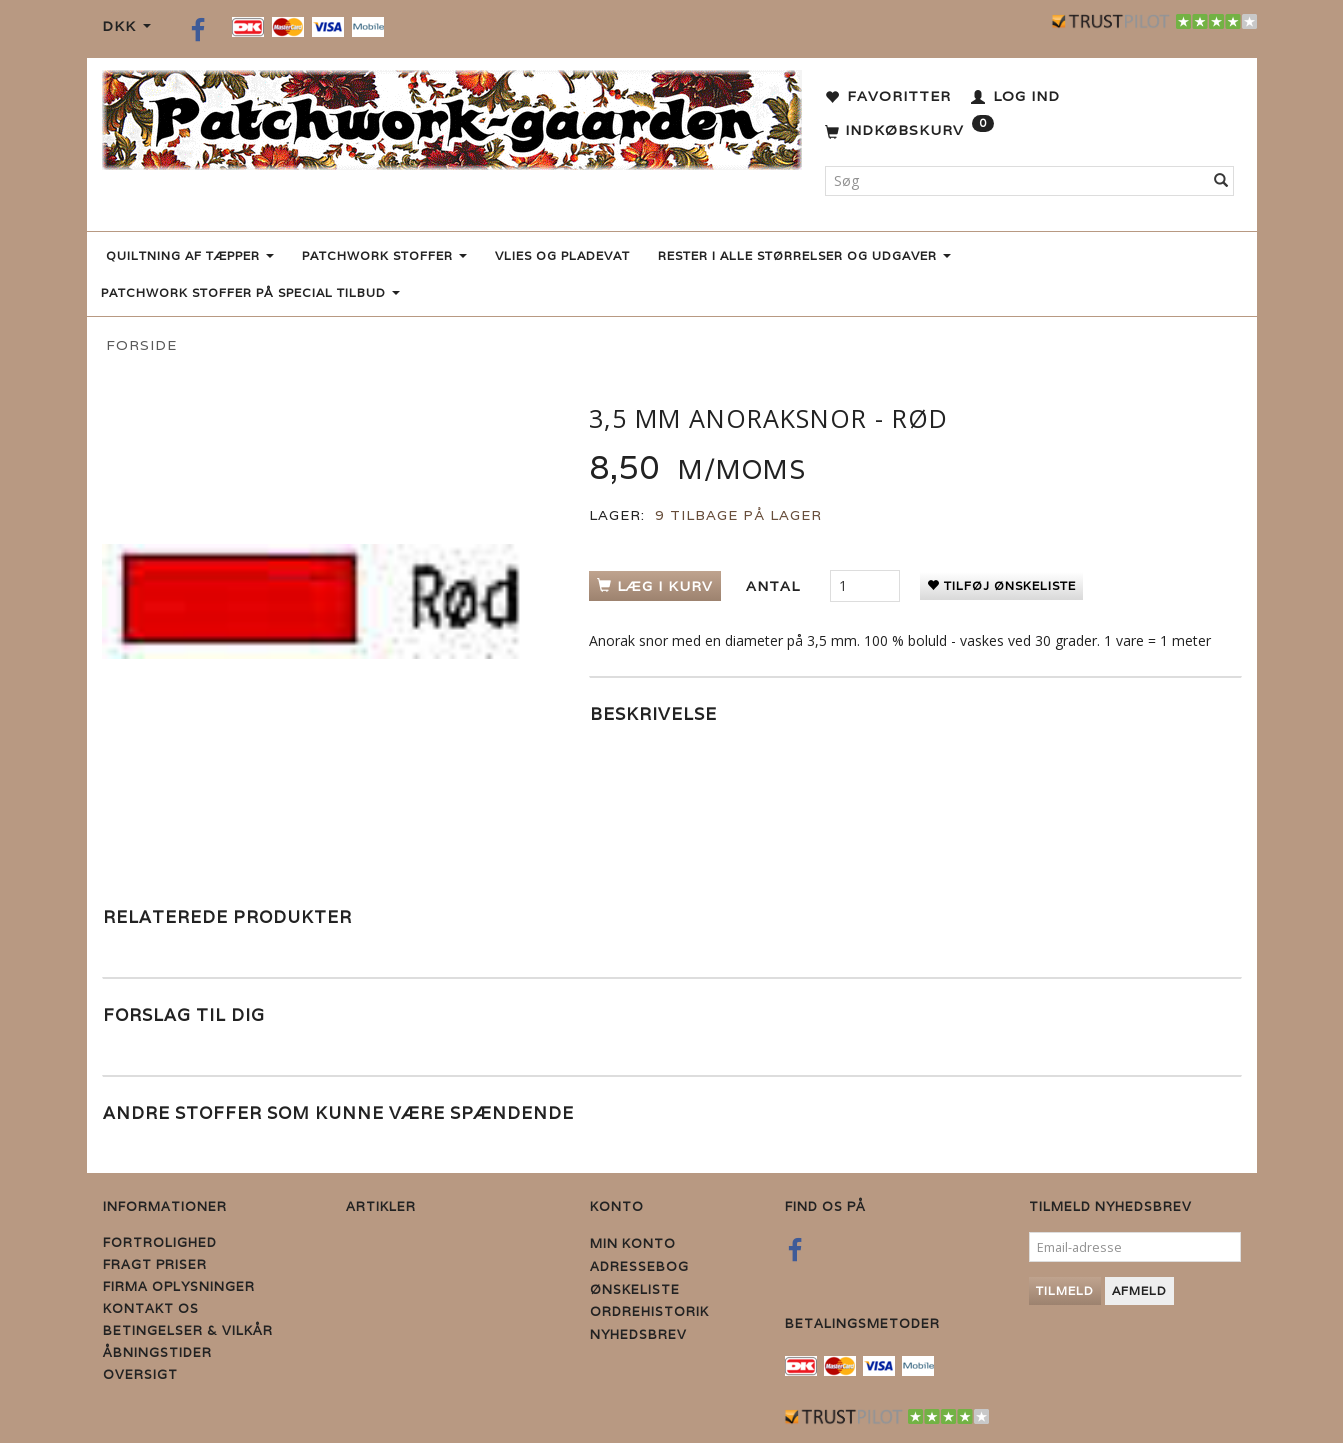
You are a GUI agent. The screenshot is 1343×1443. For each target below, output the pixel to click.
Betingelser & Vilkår (188, 1330)
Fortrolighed (160, 1242)
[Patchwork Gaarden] (452, 115)
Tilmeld (1065, 1290)
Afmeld (1139, 1290)
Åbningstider (157, 1352)
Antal (775, 586)
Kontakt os (151, 1308)
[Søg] (1221, 181)
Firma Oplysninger (179, 1286)
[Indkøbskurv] (909, 131)
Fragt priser (155, 1264)
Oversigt (140, 1374)
